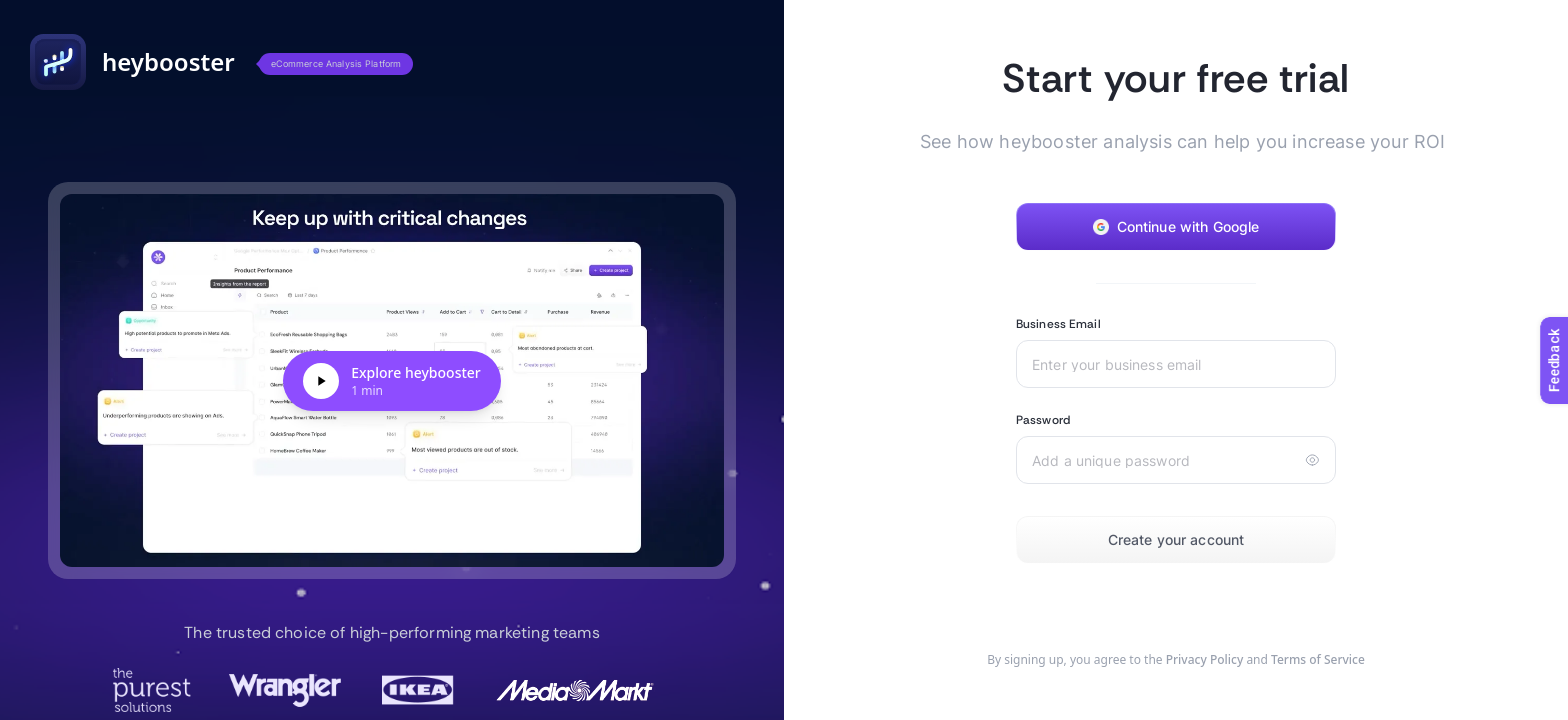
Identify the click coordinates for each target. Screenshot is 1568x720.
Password (1043, 420)
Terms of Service (1318, 659)
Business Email (1058, 324)
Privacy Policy (1205, 659)
